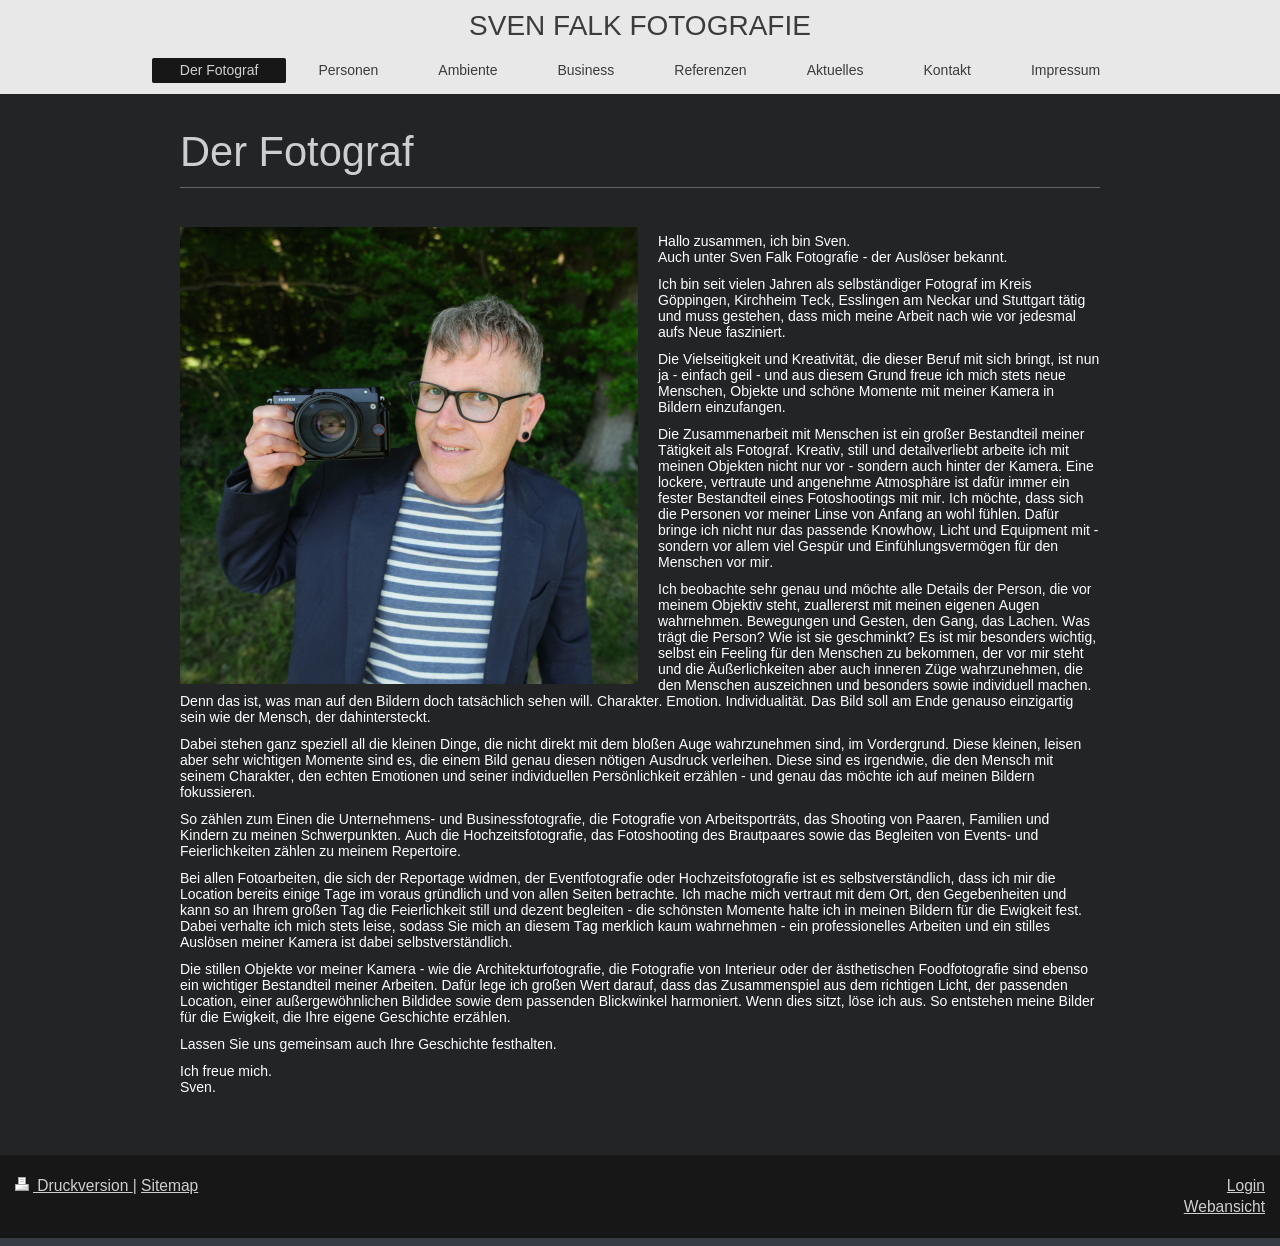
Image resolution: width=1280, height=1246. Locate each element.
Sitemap (169, 1185)
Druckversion (74, 1185)
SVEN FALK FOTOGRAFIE (640, 25)
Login (1246, 1185)
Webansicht (1224, 1206)
